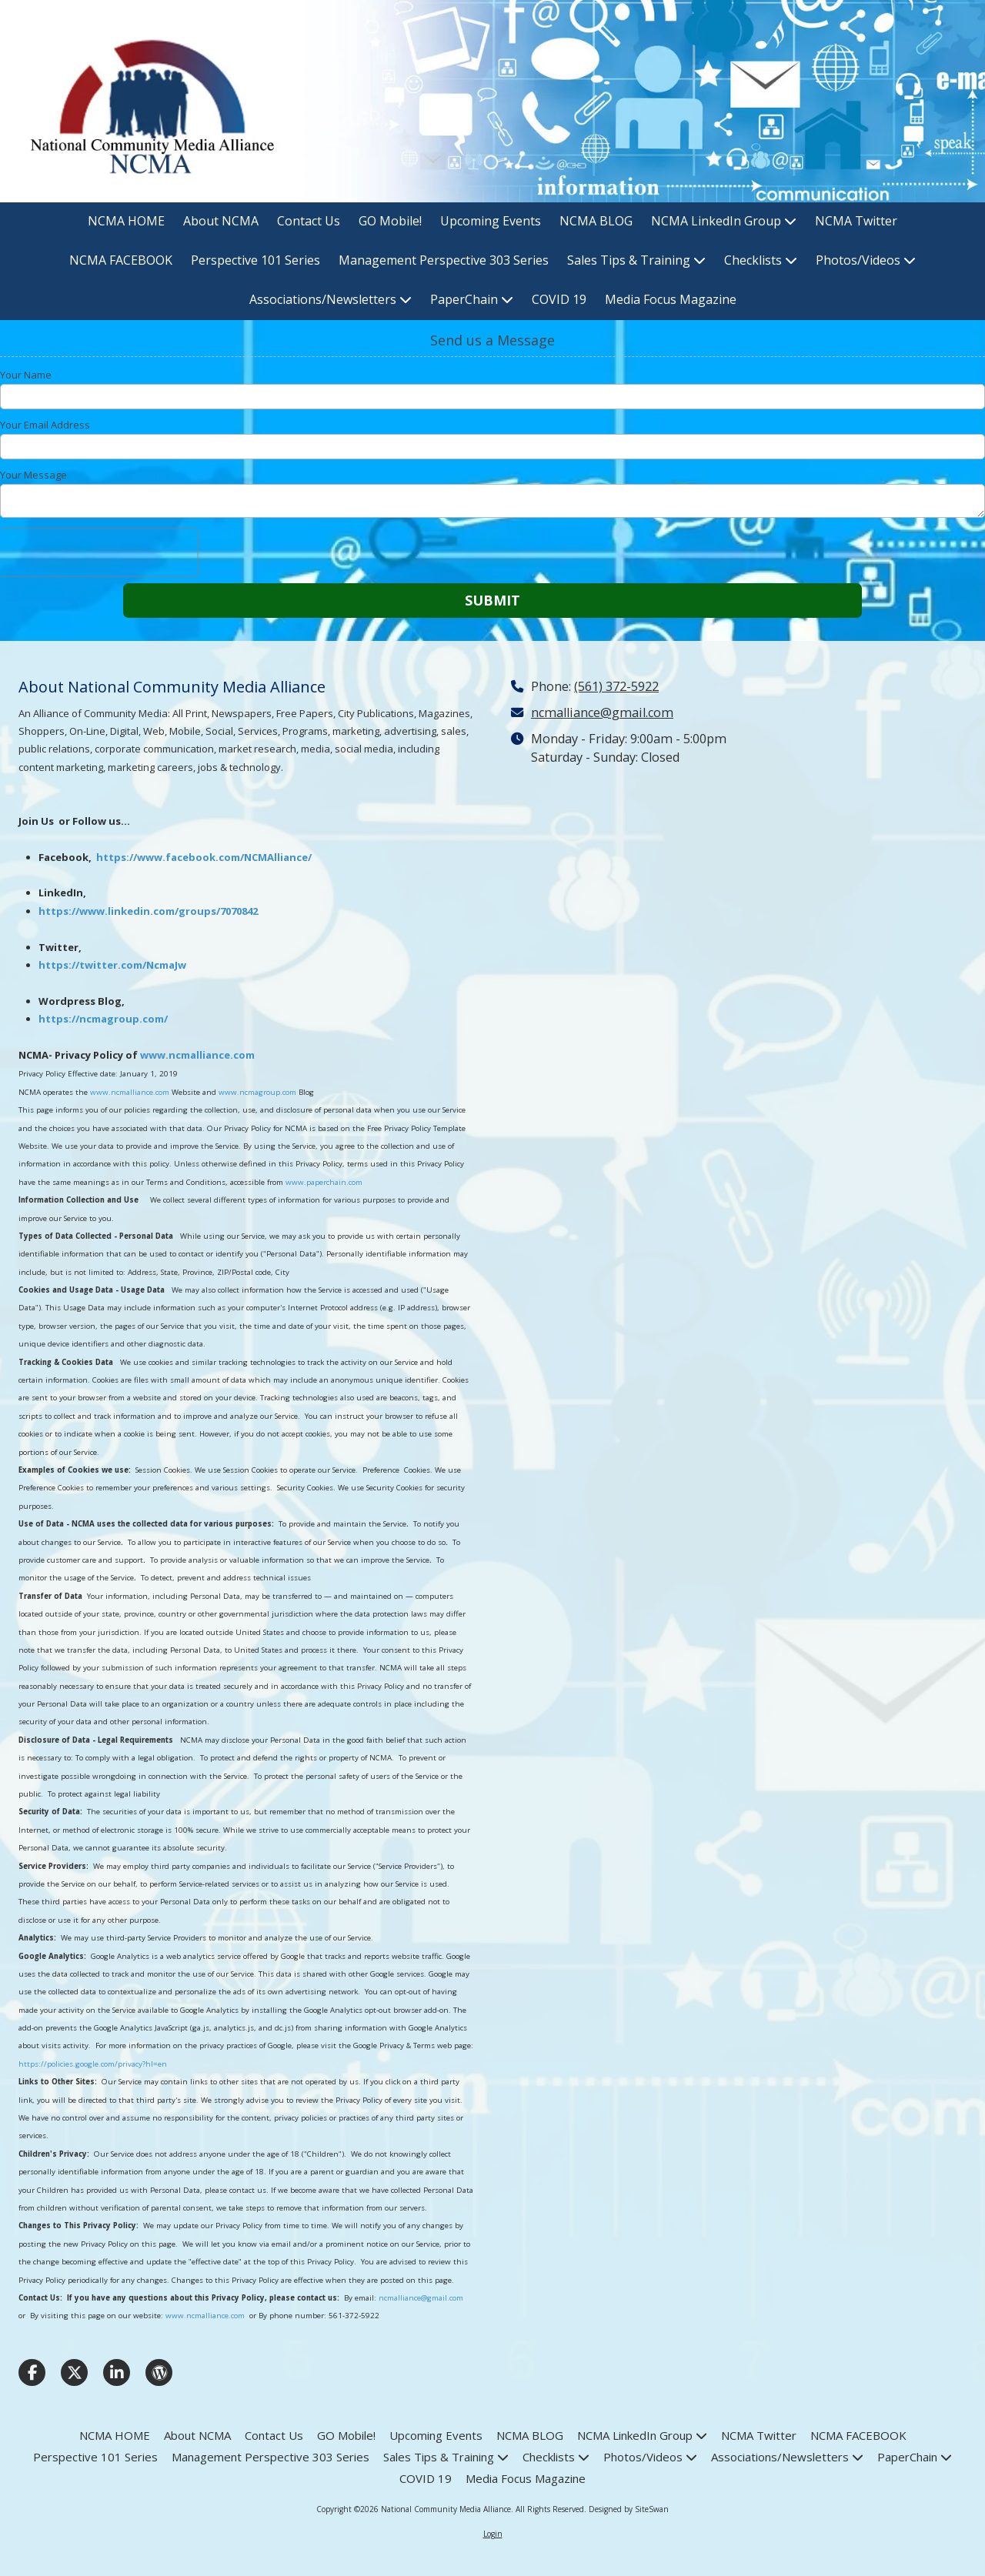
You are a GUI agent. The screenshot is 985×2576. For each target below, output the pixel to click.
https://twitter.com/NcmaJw (112, 965)
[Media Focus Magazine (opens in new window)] (671, 300)
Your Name (26, 375)
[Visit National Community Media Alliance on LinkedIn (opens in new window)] (116, 2372)
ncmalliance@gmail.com (421, 2298)
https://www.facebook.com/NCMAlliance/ (204, 857)
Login (493, 2533)
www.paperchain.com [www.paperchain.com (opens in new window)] (323, 1182)
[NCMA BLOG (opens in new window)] (596, 222)
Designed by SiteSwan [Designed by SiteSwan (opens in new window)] (629, 2509)
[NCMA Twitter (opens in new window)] (856, 222)
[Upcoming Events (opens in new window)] (490, 222)
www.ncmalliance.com (197, 1055)
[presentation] (98, 552)
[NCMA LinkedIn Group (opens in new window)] (724, 222)
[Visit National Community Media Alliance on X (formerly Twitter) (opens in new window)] (74, 2372)
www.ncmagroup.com (257, 1092)
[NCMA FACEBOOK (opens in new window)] (121, 261)
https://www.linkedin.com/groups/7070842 (148, 911)
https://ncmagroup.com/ (103, 1019)
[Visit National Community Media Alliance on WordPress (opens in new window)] (158, 2372)
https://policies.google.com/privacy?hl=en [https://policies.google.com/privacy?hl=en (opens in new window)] (92, 2064)
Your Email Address (45, 425)
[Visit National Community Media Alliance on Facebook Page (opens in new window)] (31, 2372)
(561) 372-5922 (616, 686)
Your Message (33, 475)
